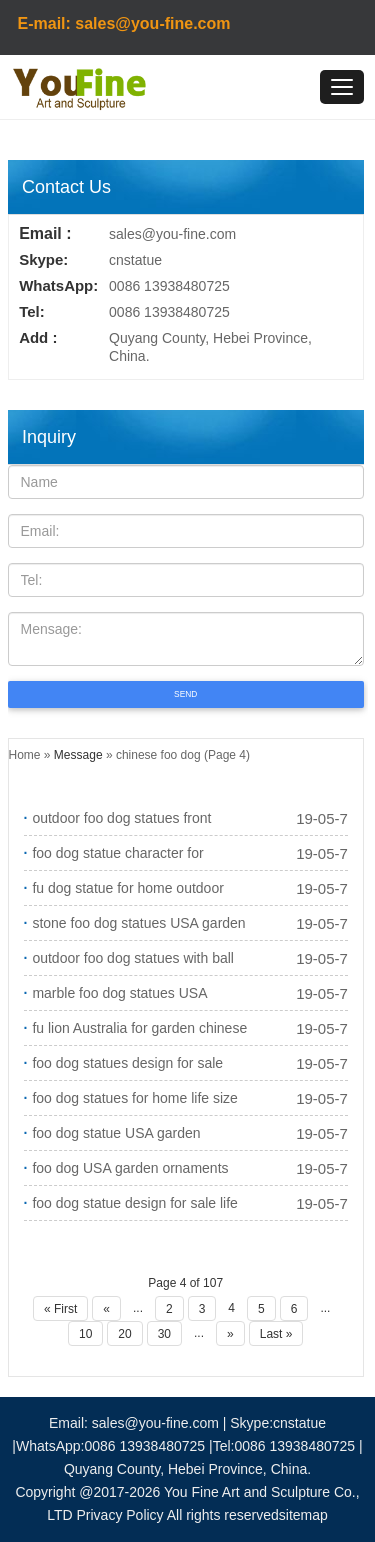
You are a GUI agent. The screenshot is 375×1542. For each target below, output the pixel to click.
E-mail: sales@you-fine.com (124, 23)
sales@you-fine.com (172, 234)
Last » (276, 1334)
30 (164, 1334)
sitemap (303, 1515)
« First (60, 1309)
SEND (185, 694)
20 (124, 1334)
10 (85, 1334)
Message (78, 755)
